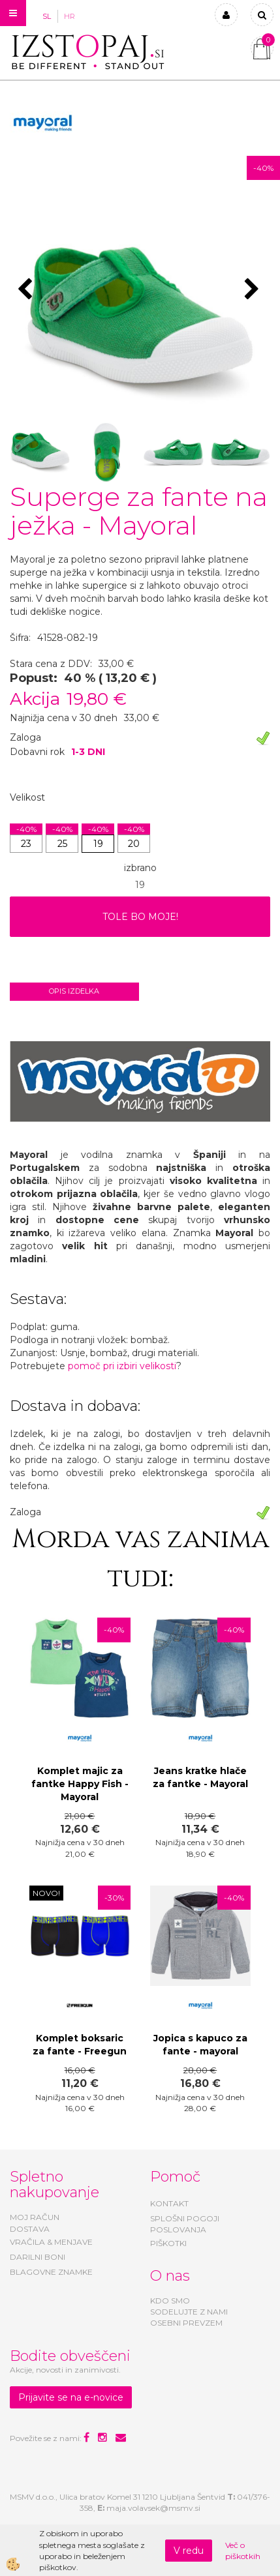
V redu (189, 2550)
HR (69, 16)
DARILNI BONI (37, 2257)
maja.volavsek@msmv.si (153, 2508)
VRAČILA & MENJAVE (51, 2242)
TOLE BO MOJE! (140, 917)
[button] (253, 290)
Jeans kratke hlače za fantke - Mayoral (200, 1777)
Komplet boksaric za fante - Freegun (80, 2044)
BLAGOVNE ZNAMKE (51, 2272)
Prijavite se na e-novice (70, 2397)
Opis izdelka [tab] (74, 991)
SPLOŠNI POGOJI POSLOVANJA (184, 2223)
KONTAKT (169, 2203)
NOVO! (46, 1893)
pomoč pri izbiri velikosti (122, 1366)
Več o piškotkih (242, 2550)
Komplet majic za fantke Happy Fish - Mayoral (80, 1784)
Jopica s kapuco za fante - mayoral (200, 2044)
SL (46, 16)
